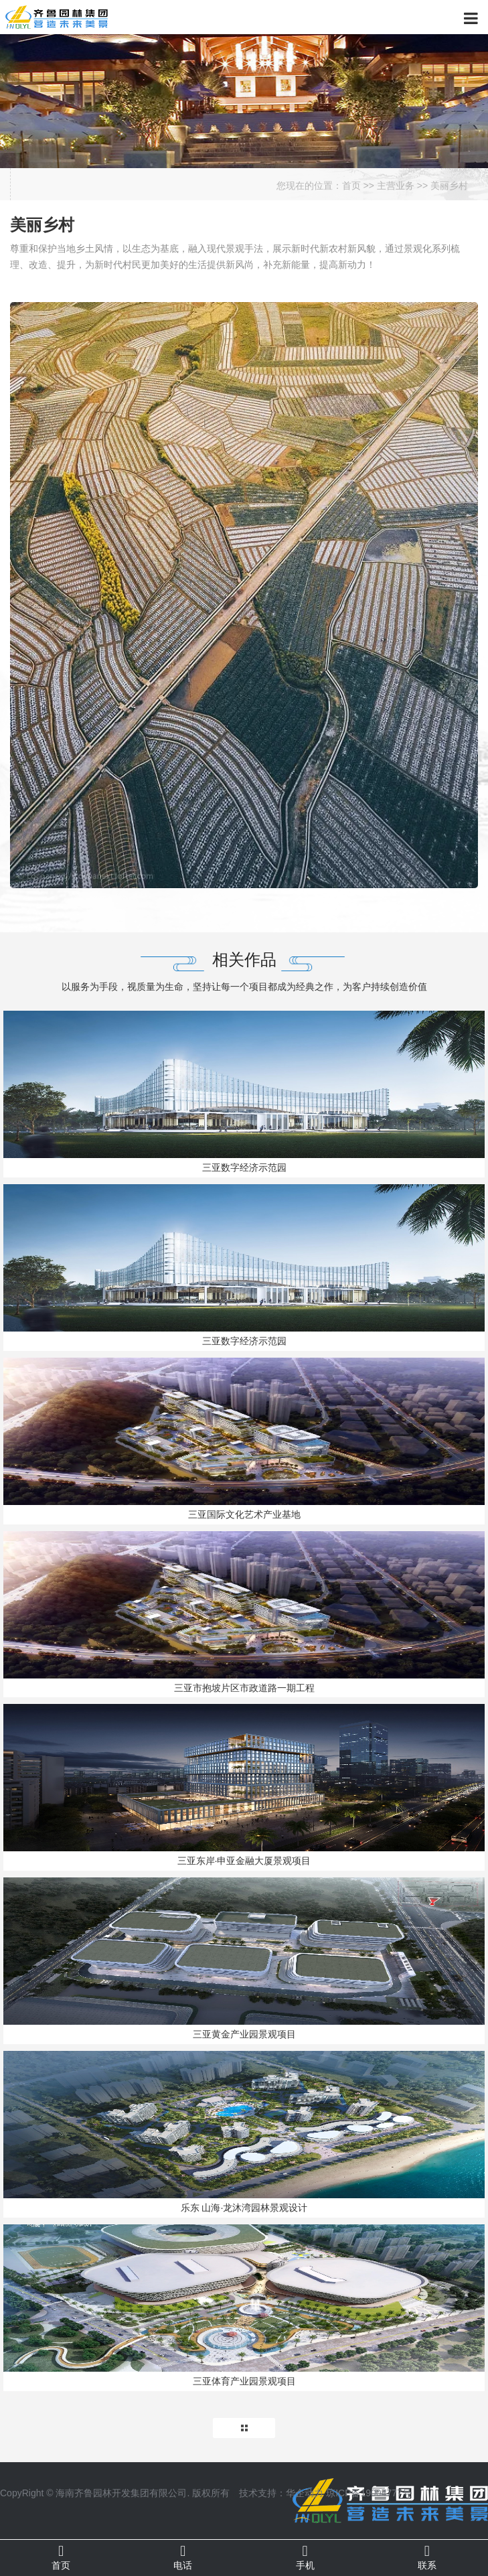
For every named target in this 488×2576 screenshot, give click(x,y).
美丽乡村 (449, 185)
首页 (351, 185)
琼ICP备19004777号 (369, 2493)
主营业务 (395, 185)
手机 (305, 2557)
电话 (183, 2557)
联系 (427, 2557)
